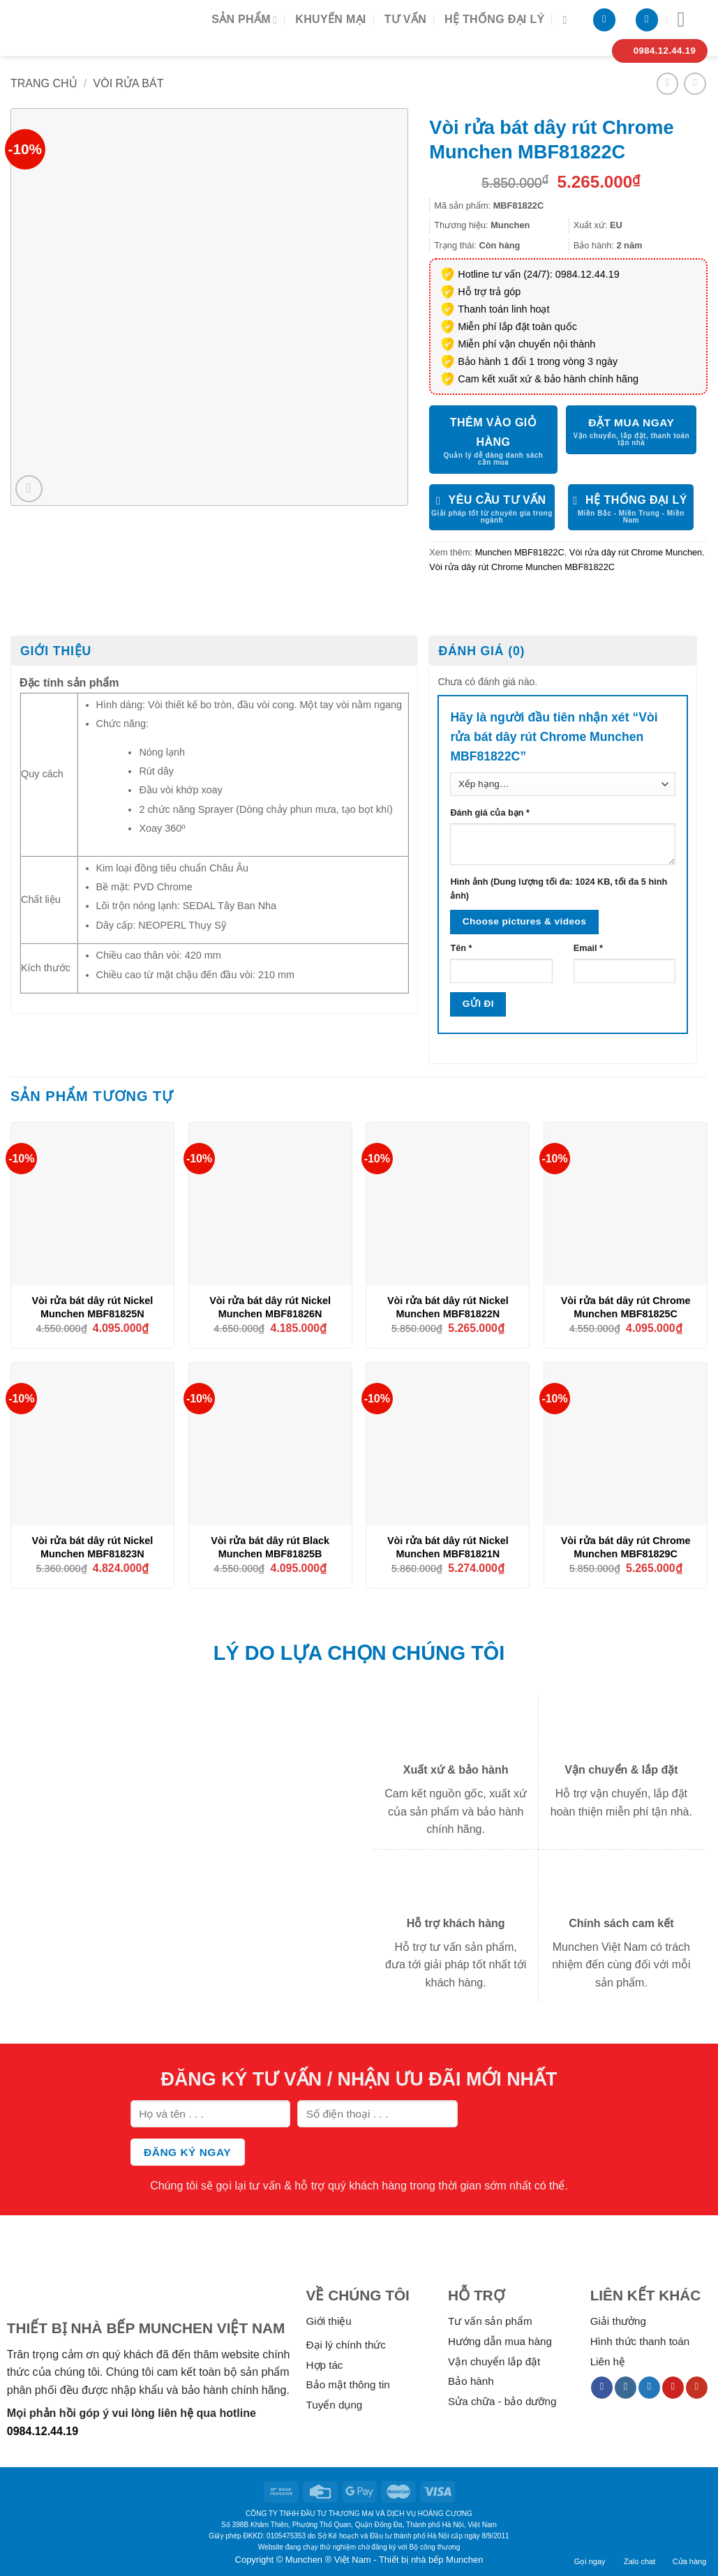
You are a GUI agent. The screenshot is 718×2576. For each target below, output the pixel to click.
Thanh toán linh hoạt (503, 309)
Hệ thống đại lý (494, 19)
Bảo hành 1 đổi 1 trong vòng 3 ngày (538, 361)
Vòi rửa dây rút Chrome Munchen (635, 552)
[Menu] (688, 19)
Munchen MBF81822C (519, 552)
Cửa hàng (690, 2552)
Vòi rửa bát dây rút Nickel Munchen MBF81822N (448, 1307)
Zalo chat (639, 2552)
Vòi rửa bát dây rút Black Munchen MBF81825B (270, 1547)
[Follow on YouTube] (697, 2387)
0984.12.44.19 (42, 2431)
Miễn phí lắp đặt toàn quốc (517, 326)
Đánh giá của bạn (489, 813)
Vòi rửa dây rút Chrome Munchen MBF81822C (522, 567)
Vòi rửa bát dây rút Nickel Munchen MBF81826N (270, 1307)
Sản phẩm (244, 20)
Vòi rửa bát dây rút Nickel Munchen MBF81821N (448, 1547)
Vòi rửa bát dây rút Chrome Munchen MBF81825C (626, 1307)
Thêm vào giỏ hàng (493, 432)
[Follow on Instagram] (625, 2387)
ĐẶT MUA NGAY (631, 422)
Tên (461, 948)
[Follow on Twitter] (649, 2387)
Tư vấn (405, 19)
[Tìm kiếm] (568, 19)
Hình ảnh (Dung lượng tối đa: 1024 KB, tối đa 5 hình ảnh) (558, 889)
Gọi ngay (590, 2552)
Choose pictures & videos (524, 921)
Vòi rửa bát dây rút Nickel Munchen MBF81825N (92, 1307)
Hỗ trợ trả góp (489, 291)
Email (588, 948)
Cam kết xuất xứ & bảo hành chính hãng (548, 378)
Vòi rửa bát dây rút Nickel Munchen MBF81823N (92, 1547)
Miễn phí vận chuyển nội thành (526, 344)
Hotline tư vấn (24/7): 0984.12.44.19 (539, 274)
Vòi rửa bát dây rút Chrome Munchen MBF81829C (626, 1547)
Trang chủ (43, 83)
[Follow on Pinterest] (673, 2387)
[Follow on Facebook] (602, 2387)
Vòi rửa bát (129, 83)
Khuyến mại (330, 19)
